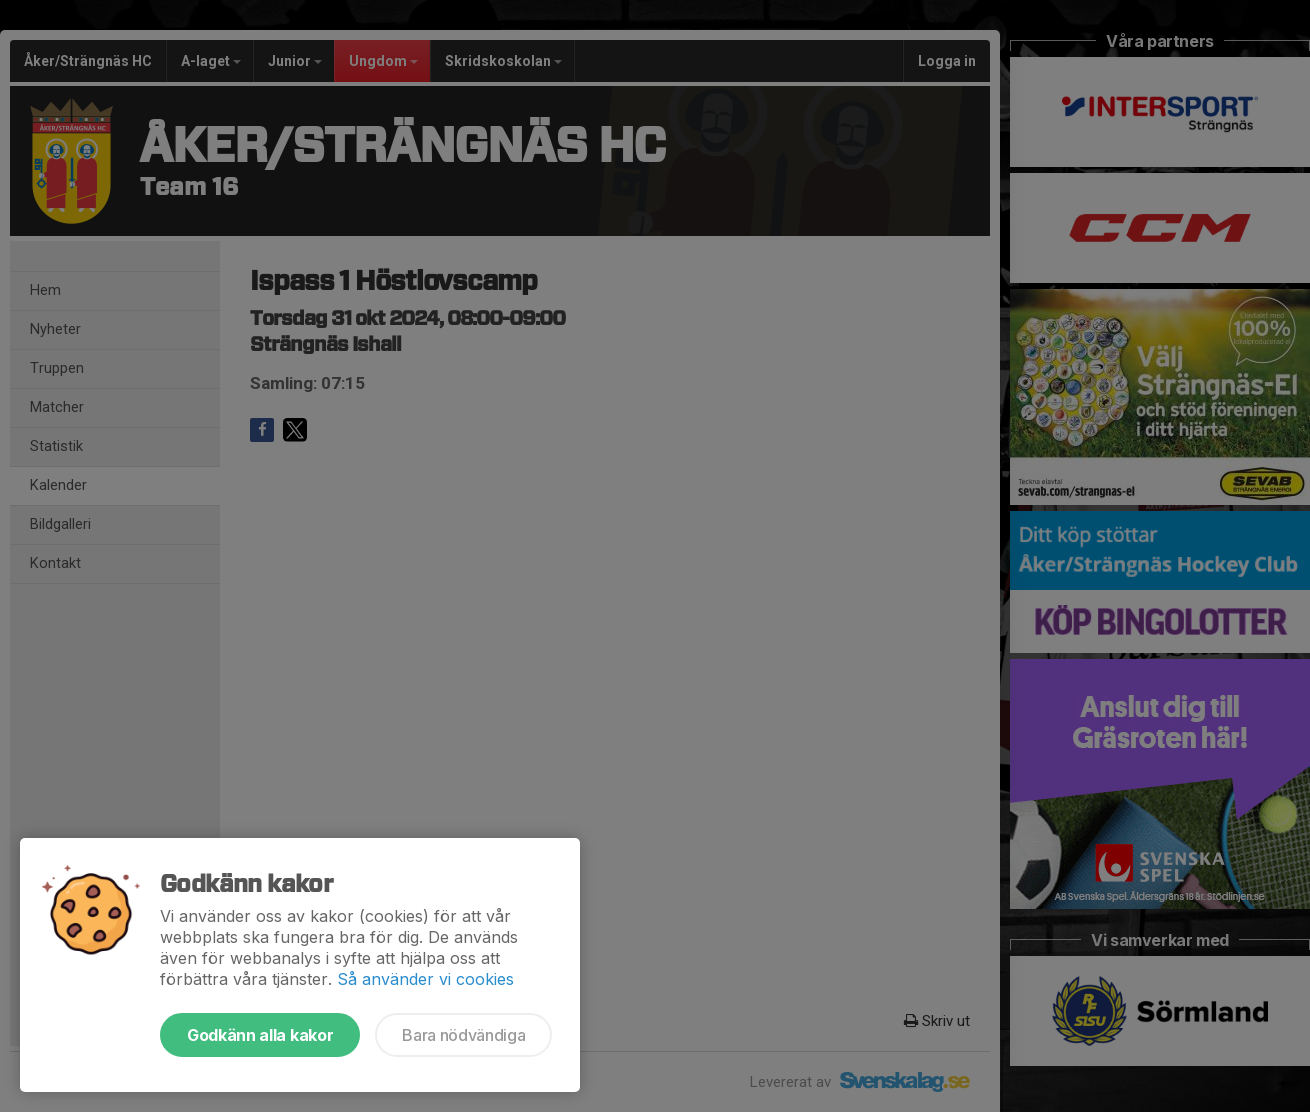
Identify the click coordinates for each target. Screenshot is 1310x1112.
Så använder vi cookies (425, 979)
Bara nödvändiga (463, 1035)
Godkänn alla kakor (260, 1035)
